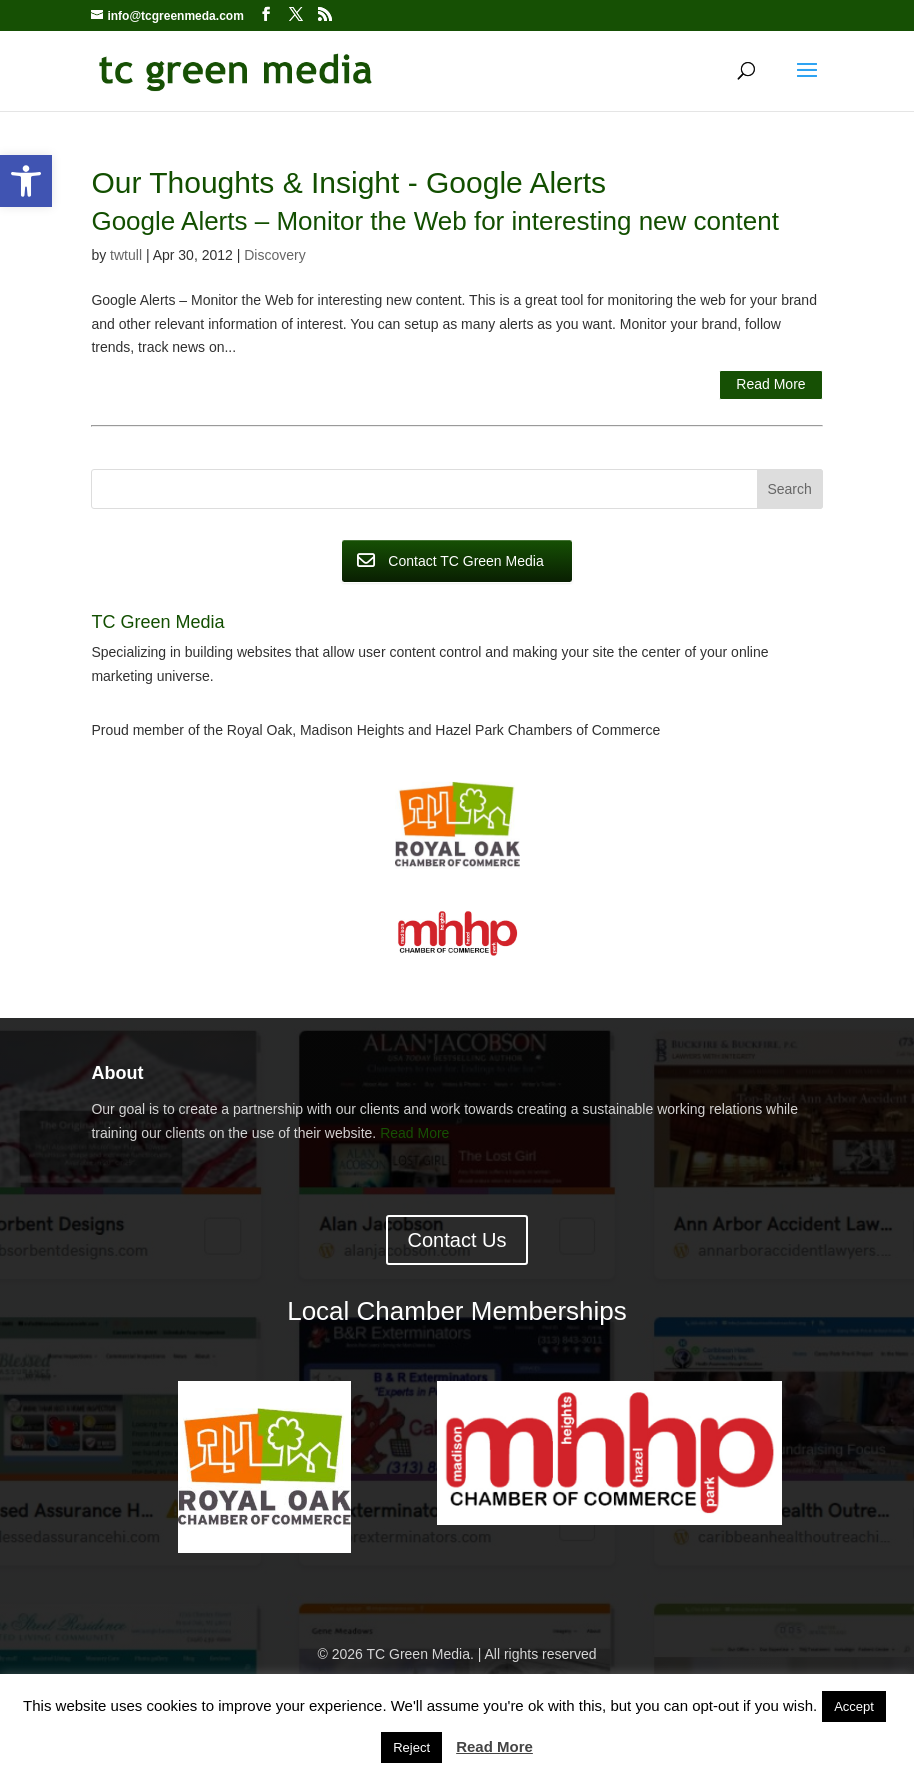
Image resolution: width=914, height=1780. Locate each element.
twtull (126, 255)
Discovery (274, 255)
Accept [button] (854, 1706)
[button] (26, 181)
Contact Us (457, 1240)
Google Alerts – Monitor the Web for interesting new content (434, 221)
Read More (770, 384)
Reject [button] (411, 1747)
